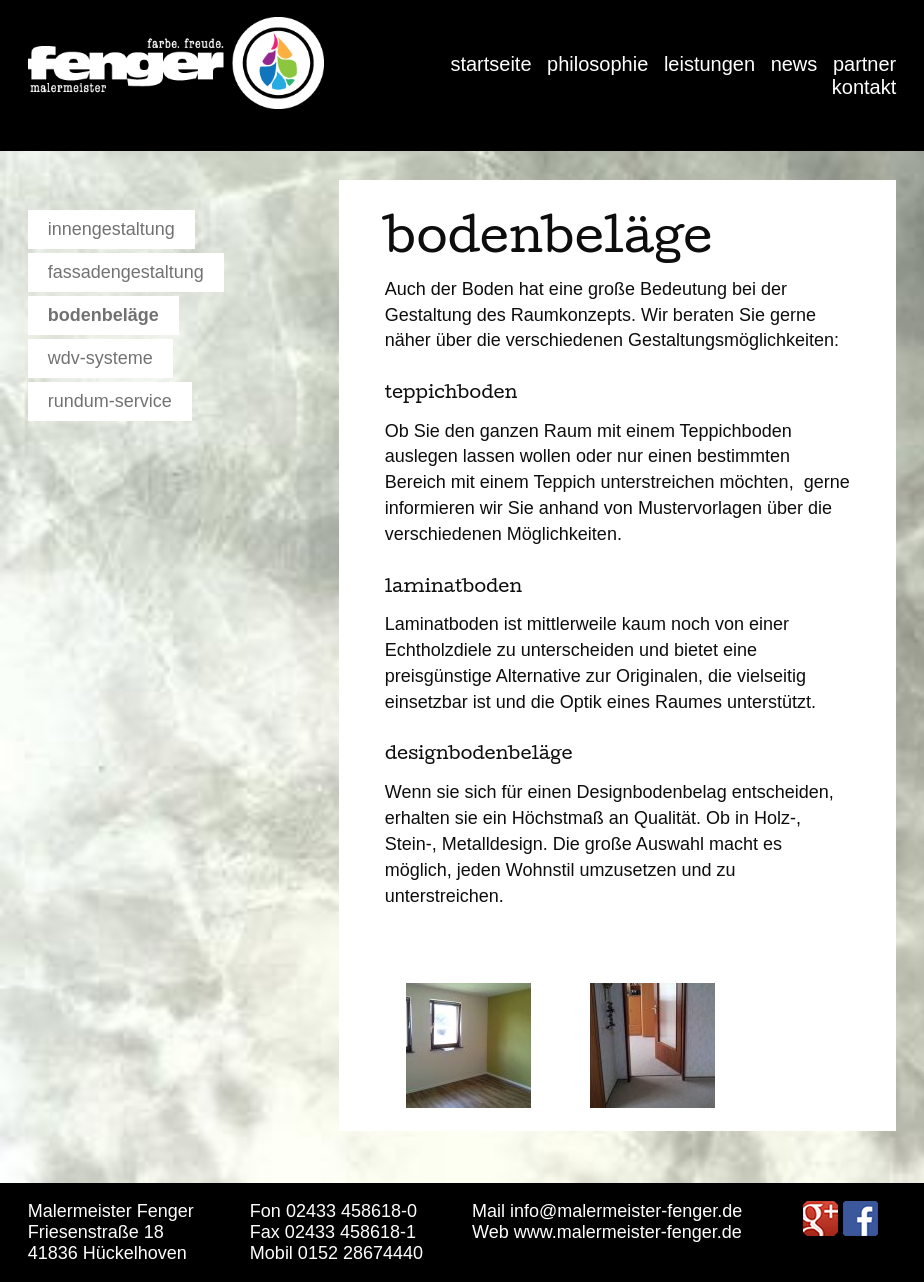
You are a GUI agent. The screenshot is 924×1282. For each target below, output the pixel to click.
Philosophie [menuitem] (597, 64)
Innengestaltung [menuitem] (111, 229)
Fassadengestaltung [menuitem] (126, 272)
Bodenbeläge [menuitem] (103, 315)
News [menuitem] (794, 64)
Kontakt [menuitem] (864, 87)
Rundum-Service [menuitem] (110, 401)
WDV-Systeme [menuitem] (100, 358)
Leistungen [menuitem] (709, 64)
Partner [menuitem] (864, 64)
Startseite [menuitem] (490, 64)
